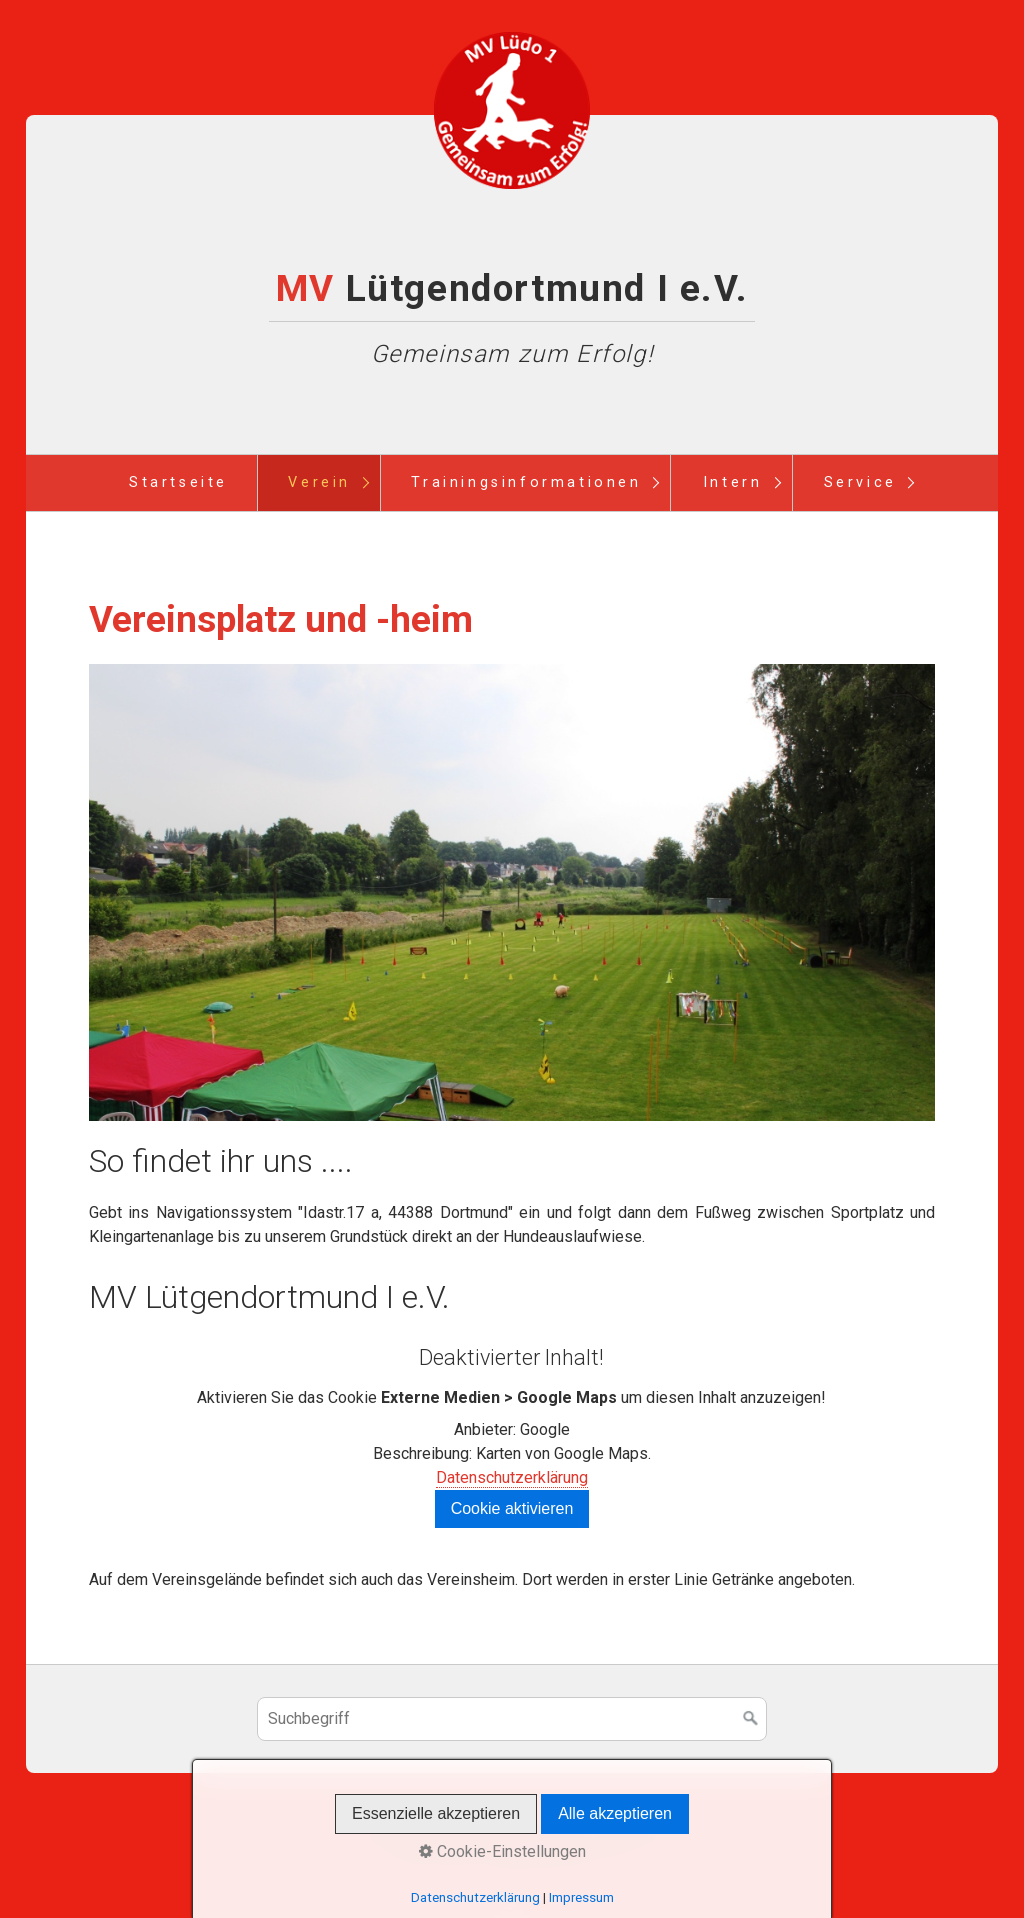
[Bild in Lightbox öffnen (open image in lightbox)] (512, 892)
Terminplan (634, 1832)
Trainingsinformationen (526, 482)
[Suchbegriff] (512, 1719)
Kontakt (461, 1832)
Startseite (178, 482)
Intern (733, 482)
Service (860, 482)
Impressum (542, 1832)
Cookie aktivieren (512, 1508)
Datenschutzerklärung (512, 1477)
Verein (319, 482)
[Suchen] (751, 1719)
